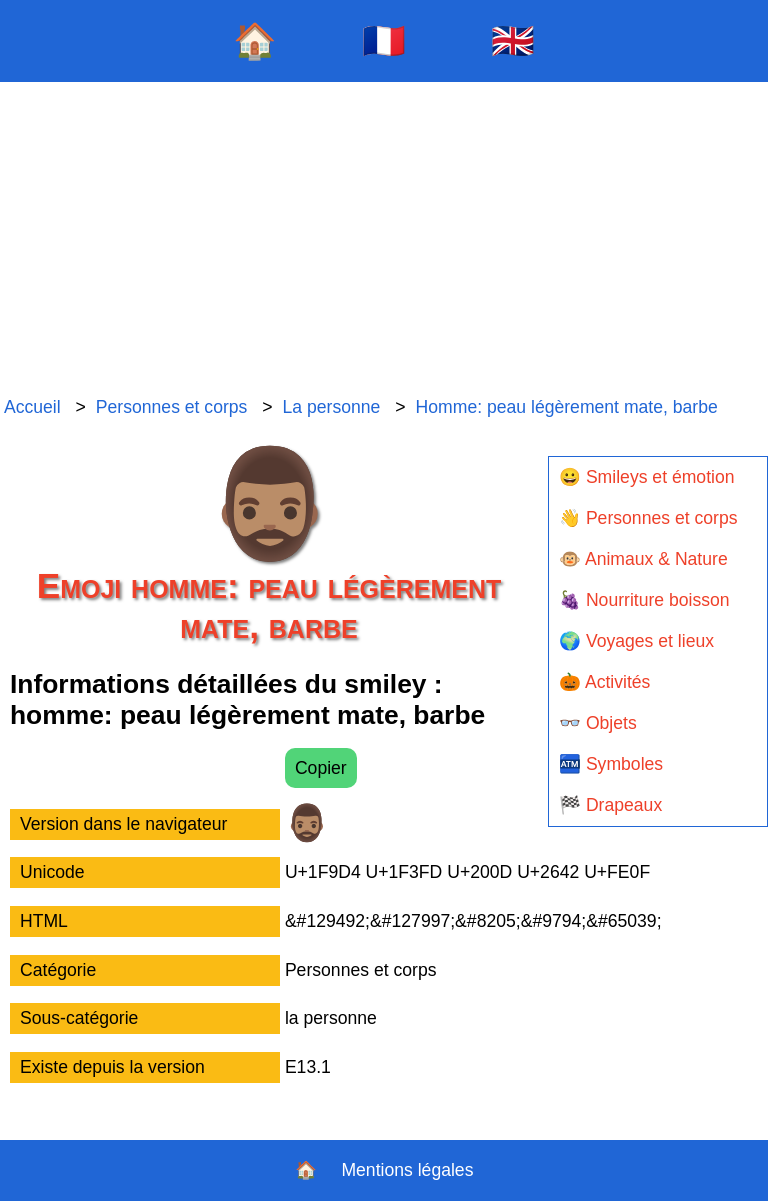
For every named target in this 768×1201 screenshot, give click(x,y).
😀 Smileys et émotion (647, 477)
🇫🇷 (384, 40)
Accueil (32, 407)
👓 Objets (598, 723)
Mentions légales (407, 1170)
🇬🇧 (513, 40)
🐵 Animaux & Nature (643, 559)
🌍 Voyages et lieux (636, 641)
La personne (332, 407)
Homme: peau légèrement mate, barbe (567, 407)
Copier (321, 768)
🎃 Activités (604, 682)
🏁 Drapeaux (610, 805)
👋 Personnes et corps (648, 518)
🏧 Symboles (611, 764)
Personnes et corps (172, 407)
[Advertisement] (384, 240)
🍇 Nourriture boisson (644, 600)
